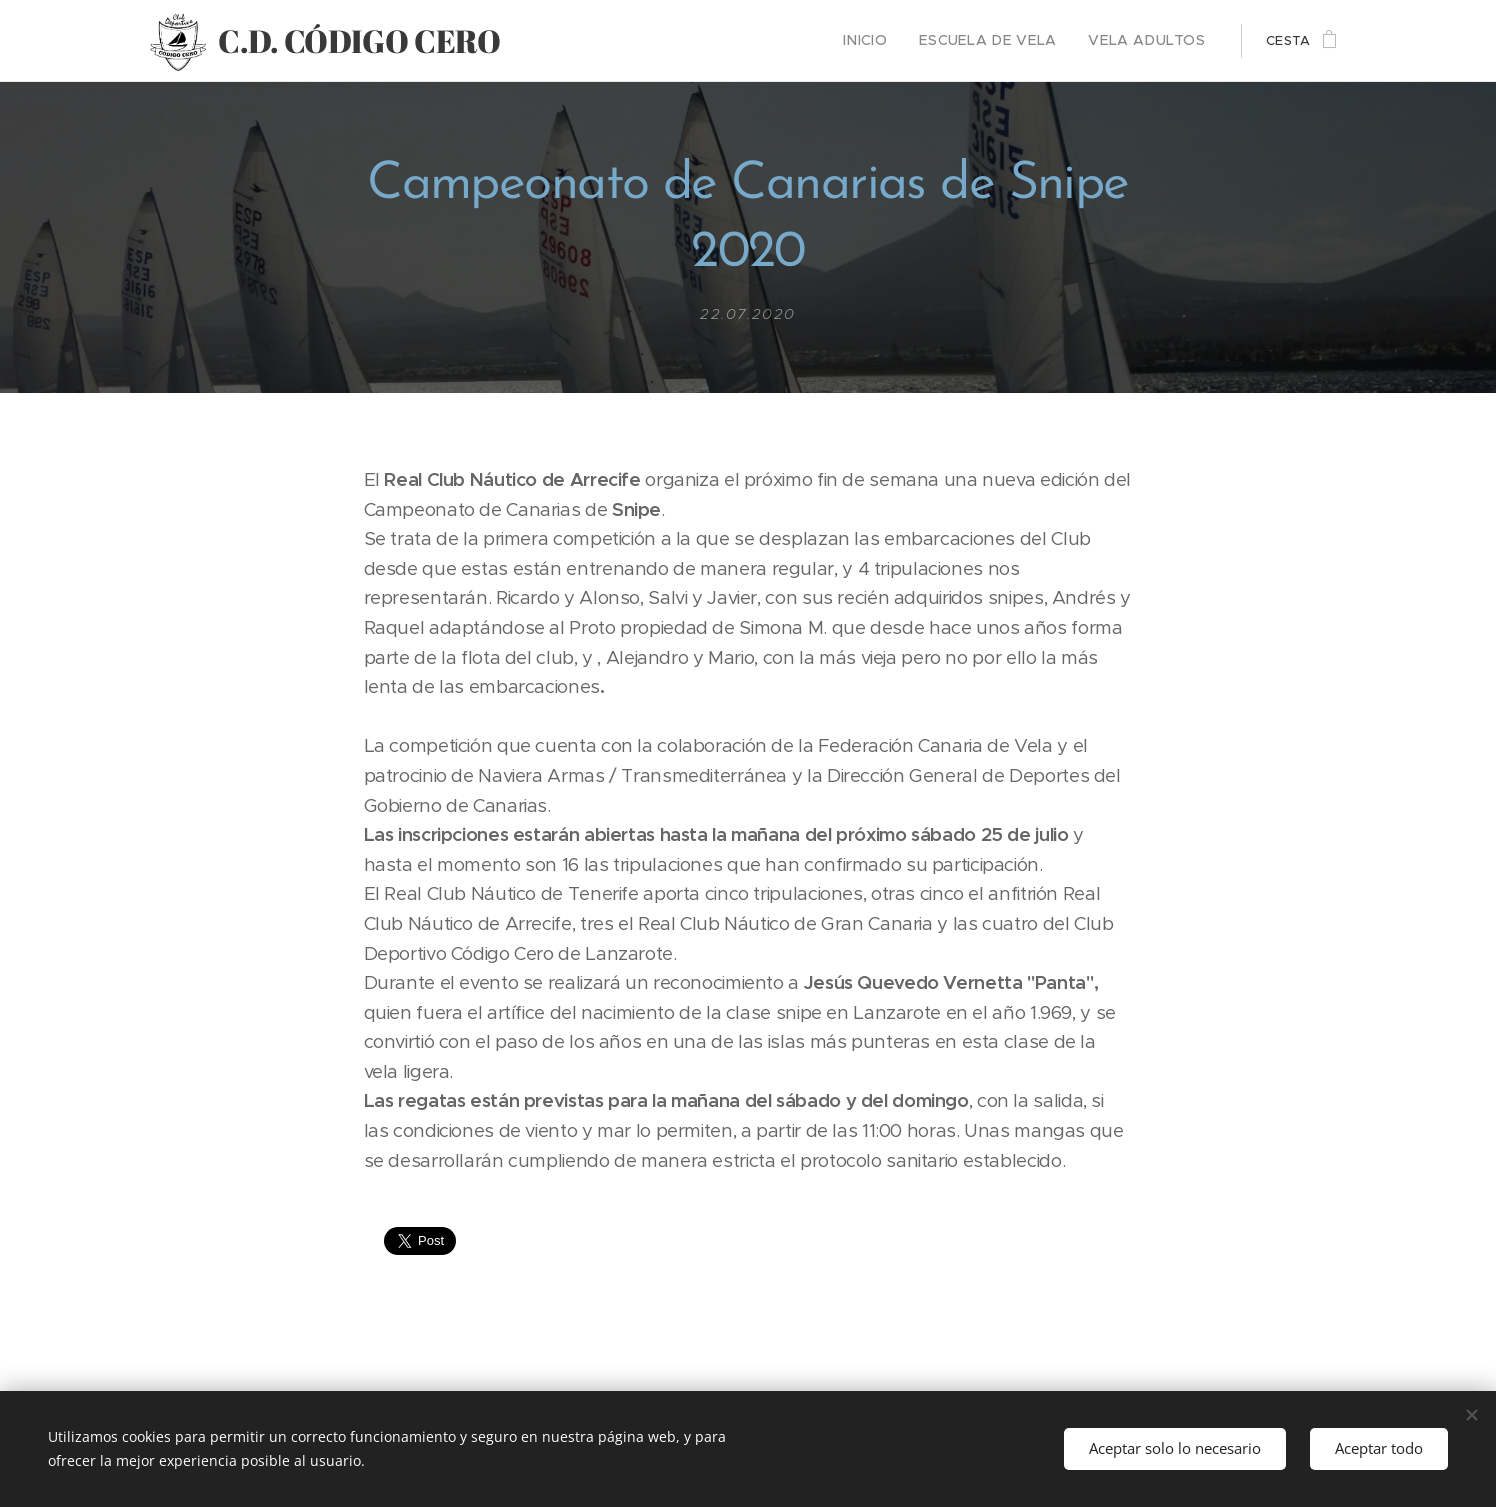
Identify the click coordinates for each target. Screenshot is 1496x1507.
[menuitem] (895, 41)
